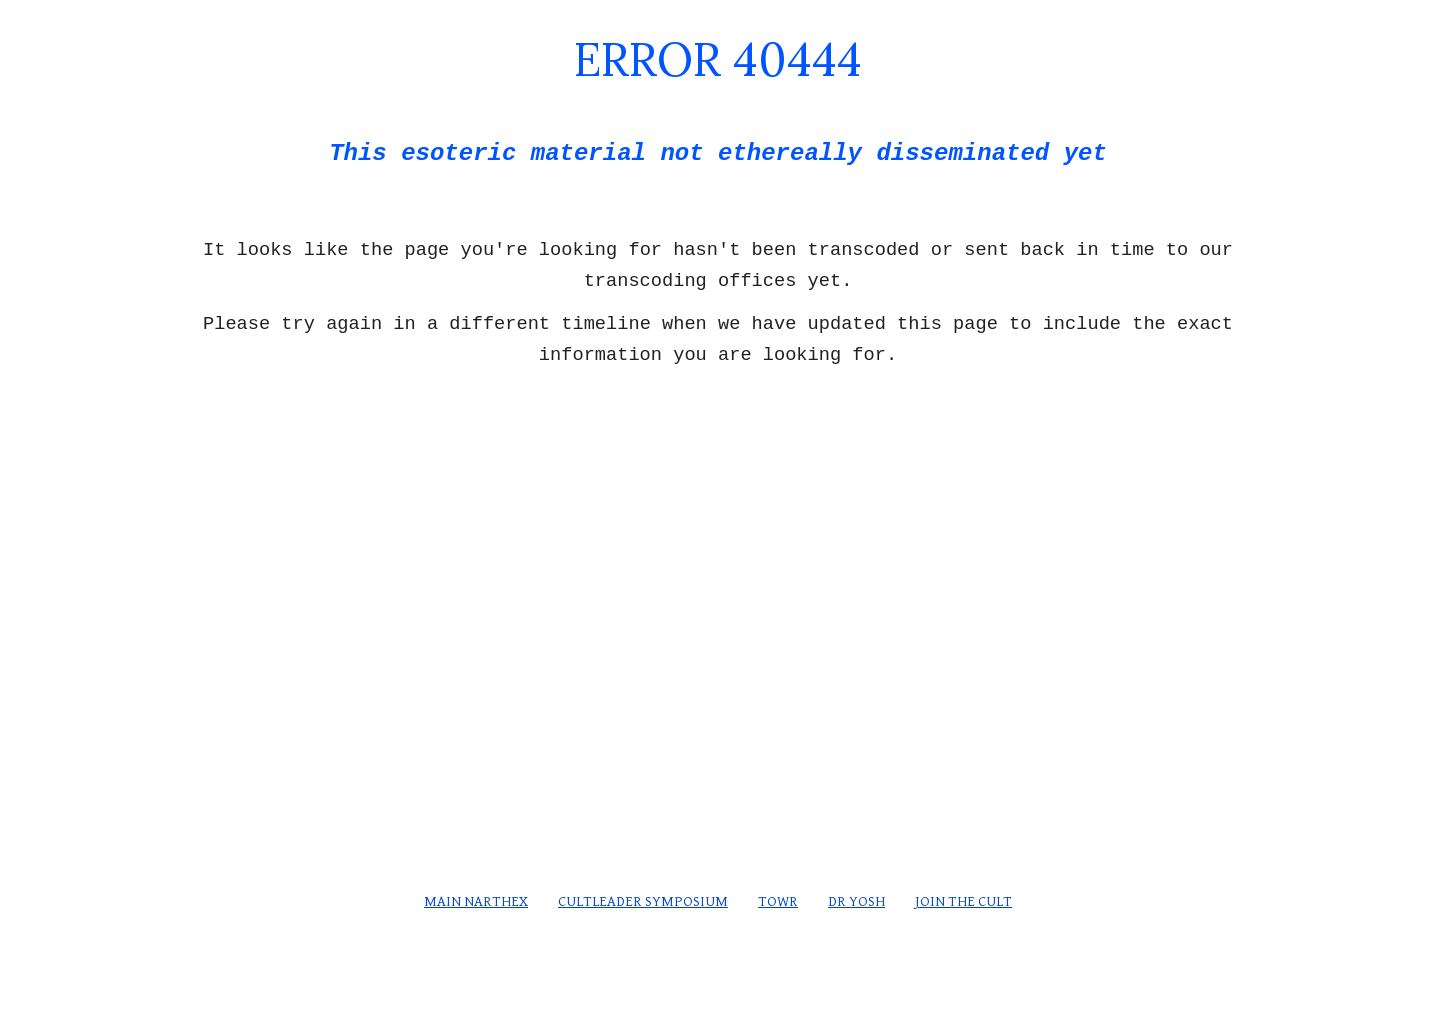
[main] (718, 101)
